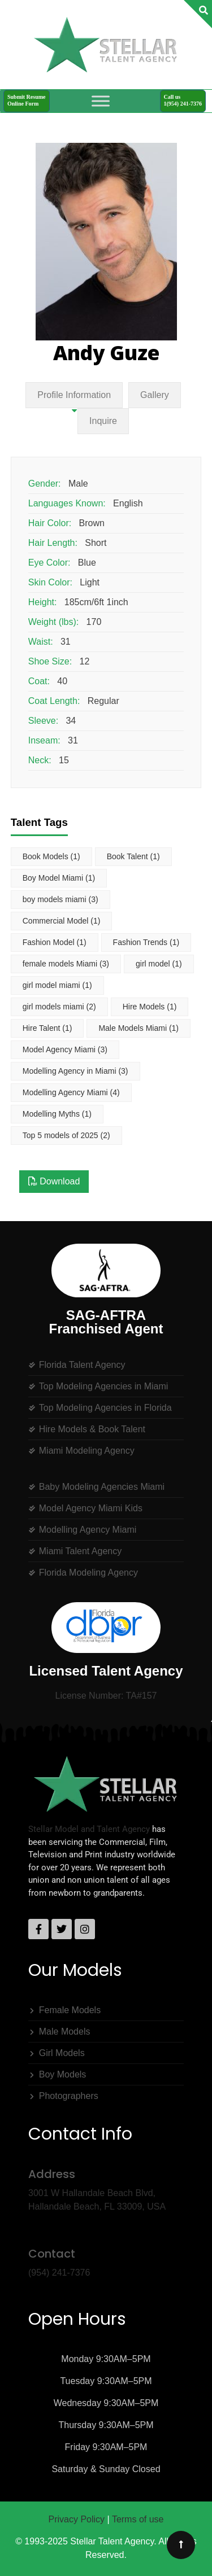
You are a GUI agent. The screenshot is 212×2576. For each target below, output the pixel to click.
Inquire (103, 421)
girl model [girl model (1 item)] (159, 963)
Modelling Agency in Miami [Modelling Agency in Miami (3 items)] (75, 1070)
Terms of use (138, 2519)
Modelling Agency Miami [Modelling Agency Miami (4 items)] (71, 1092)
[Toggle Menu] (101, 100)
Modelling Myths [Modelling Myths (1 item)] (57, 1113)
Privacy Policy (77, 2519)
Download (54, 1181)
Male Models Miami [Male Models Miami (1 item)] (138, 1028)
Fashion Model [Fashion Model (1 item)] (54, 942)
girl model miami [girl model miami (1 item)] (57, 985)
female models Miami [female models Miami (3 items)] (66, 963)
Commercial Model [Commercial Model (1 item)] (62, 920)
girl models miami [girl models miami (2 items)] (59, 1006)
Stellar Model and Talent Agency (89, 1829)
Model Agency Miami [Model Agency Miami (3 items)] (65, 1049)
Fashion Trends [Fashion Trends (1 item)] (146, 942)
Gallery (154, 395)
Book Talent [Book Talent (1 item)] (133, 856)
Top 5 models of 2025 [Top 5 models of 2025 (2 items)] (66, 1135)
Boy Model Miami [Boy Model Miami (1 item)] (59, 877)
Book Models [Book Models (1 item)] (51, 856)
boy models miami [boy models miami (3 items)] (60, 899)
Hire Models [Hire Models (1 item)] (150, 1006)
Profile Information (74, 395)
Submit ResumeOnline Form (26, 100)
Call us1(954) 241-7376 (183, 100)
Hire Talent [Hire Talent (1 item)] (47, 1028)
